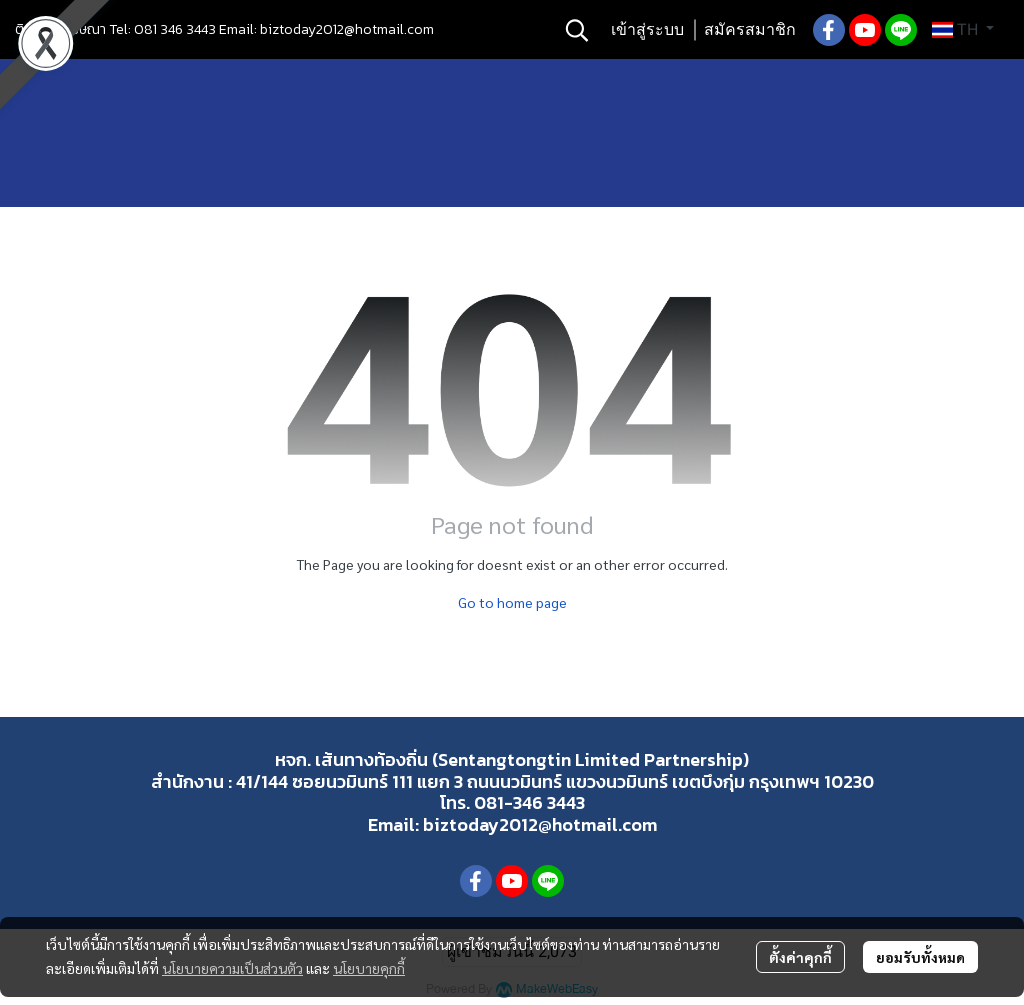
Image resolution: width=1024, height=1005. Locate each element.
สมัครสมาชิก (750, 29)
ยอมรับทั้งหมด (920, 957)
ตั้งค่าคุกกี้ (800, 957)
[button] (577, 30)
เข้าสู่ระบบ (647, 29)
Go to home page (512, 602)
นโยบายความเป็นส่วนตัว (232, 968)
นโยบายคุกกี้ (369, 968)
